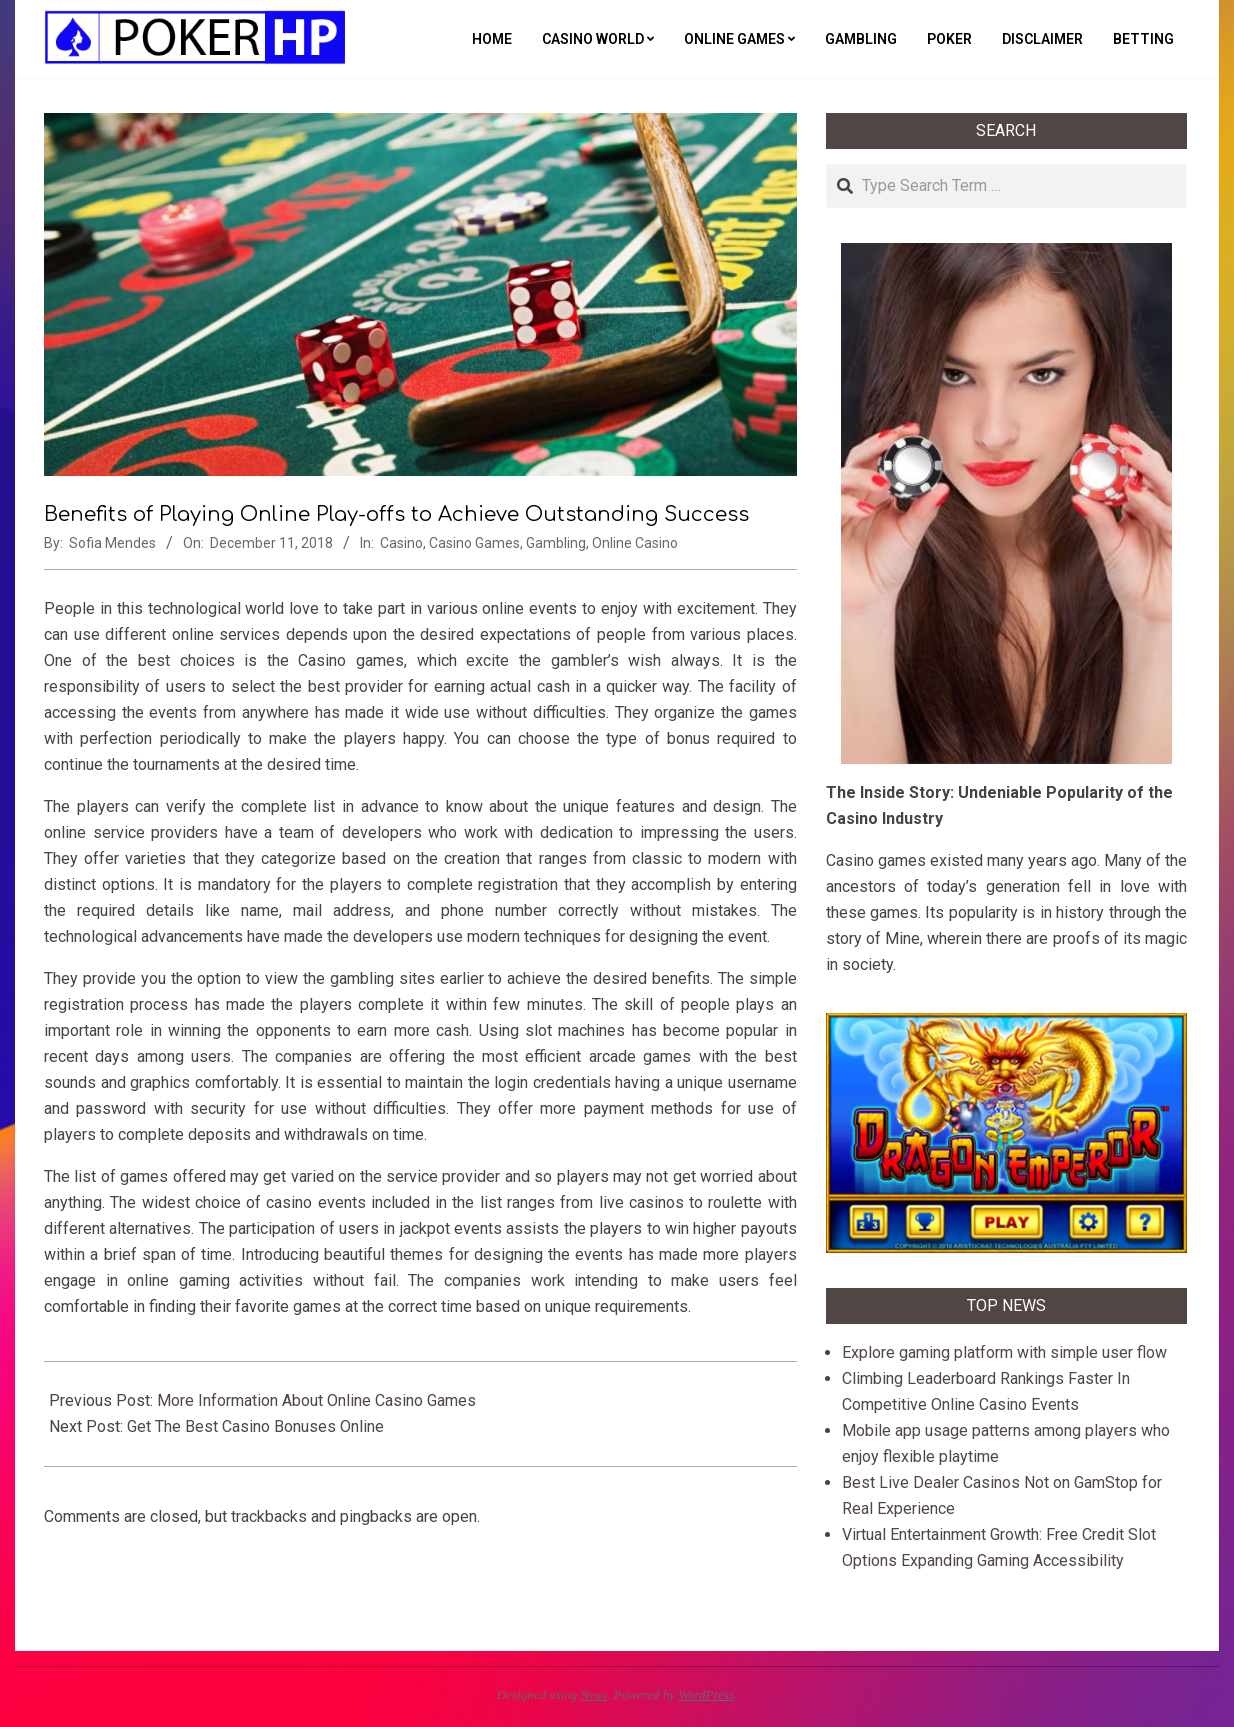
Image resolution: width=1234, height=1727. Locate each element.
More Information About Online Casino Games (316, 1400)
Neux (594, 1694)
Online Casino (635, 543)
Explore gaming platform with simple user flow (1004, 1352)
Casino (401, 543)
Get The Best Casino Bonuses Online (255, 1426)
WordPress (706, 1694)
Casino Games (474, 543)
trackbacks (269, 1516)
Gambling (556, 543)
